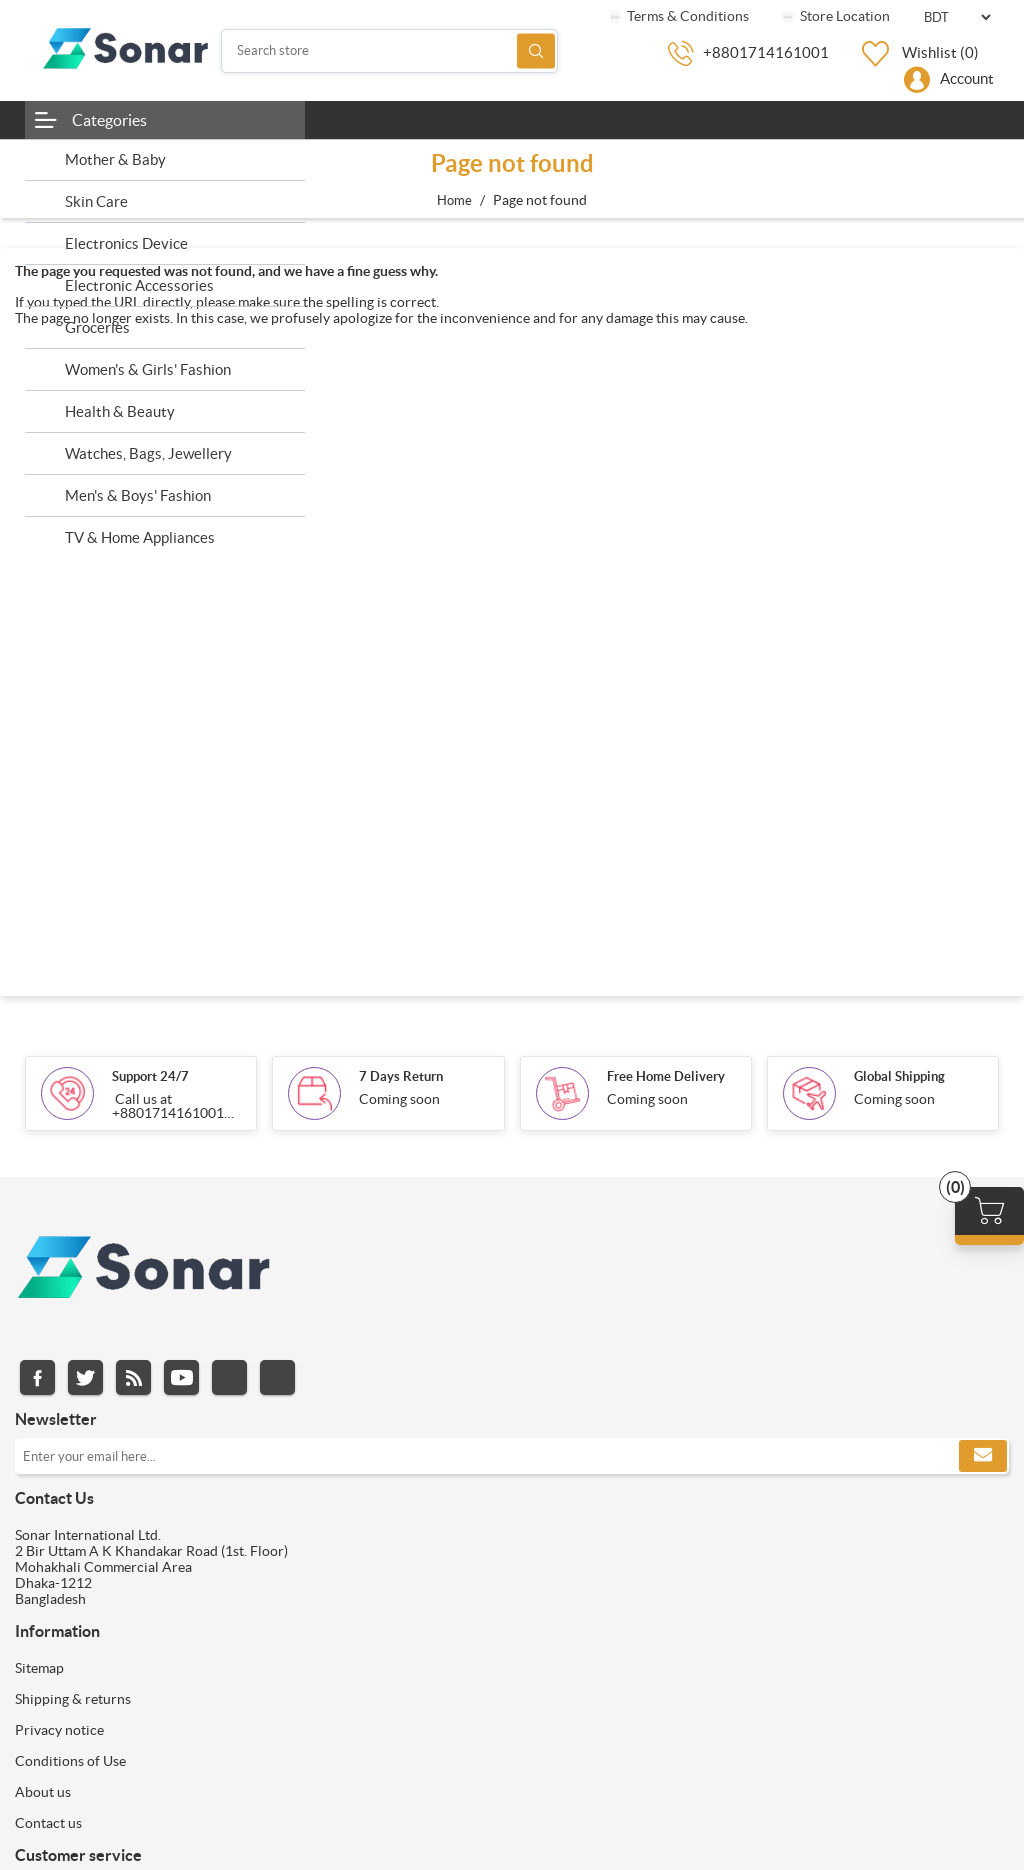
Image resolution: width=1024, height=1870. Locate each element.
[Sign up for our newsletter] (512, 1456)
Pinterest (277, 1377)
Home (454, 200)
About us (43, 1792)
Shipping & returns (73, 1699)
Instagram (229, 1377)
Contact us (48, 1823)
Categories (109, 120)
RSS (133, 1377)
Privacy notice (59, 1730)
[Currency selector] (957, 17)
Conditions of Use (70, 1761)
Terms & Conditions (677, 16)
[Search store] (389, 51)
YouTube (181, 1377)
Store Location (834, 16)
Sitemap (39, 1668)
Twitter (85, 1377)
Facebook (37, 1377)
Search (536, 50)
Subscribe (983, 1456)
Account (967, 78)
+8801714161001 (766, 52)
